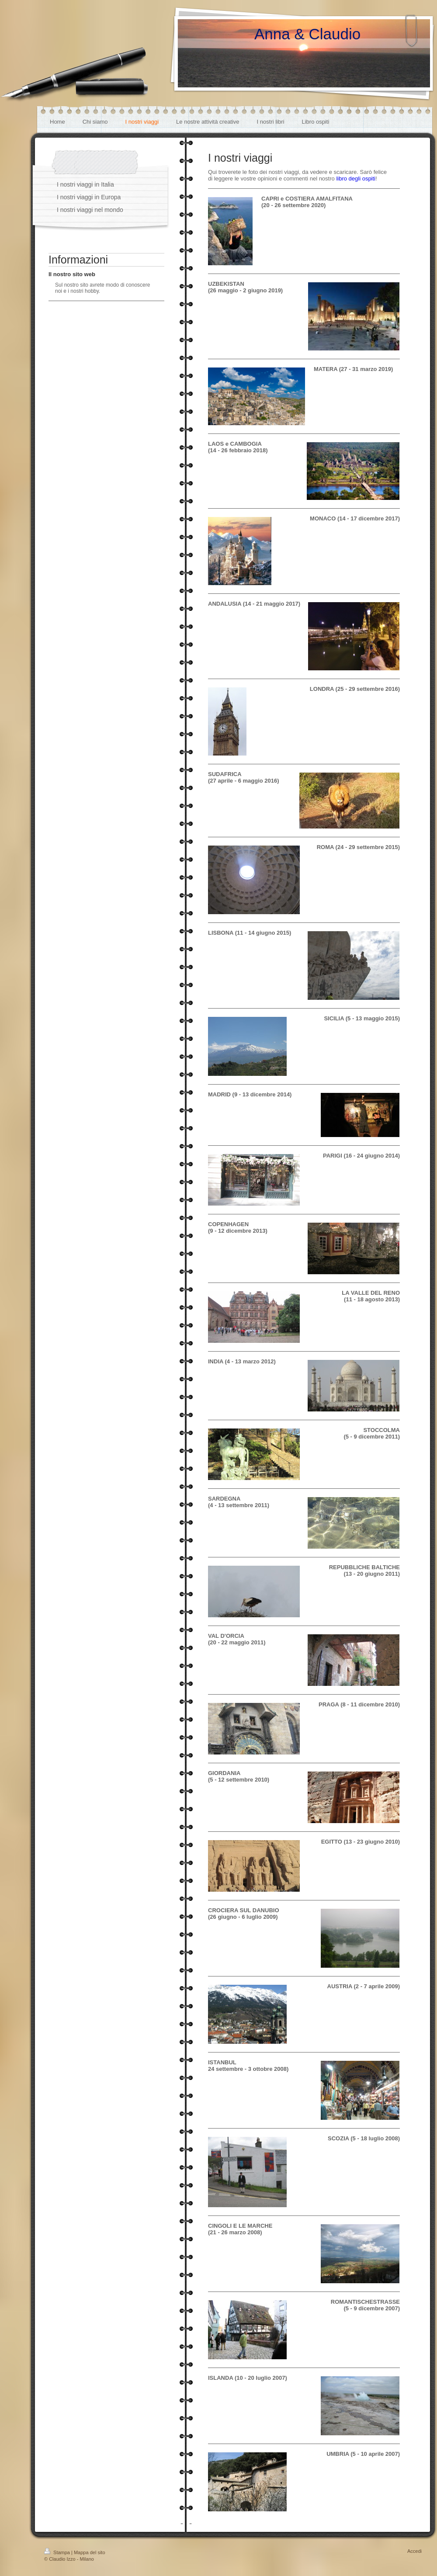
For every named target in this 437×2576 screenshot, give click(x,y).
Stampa (57, 2552)
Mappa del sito (89, 2552)
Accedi (414, 2551)
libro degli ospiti (355, 178)
